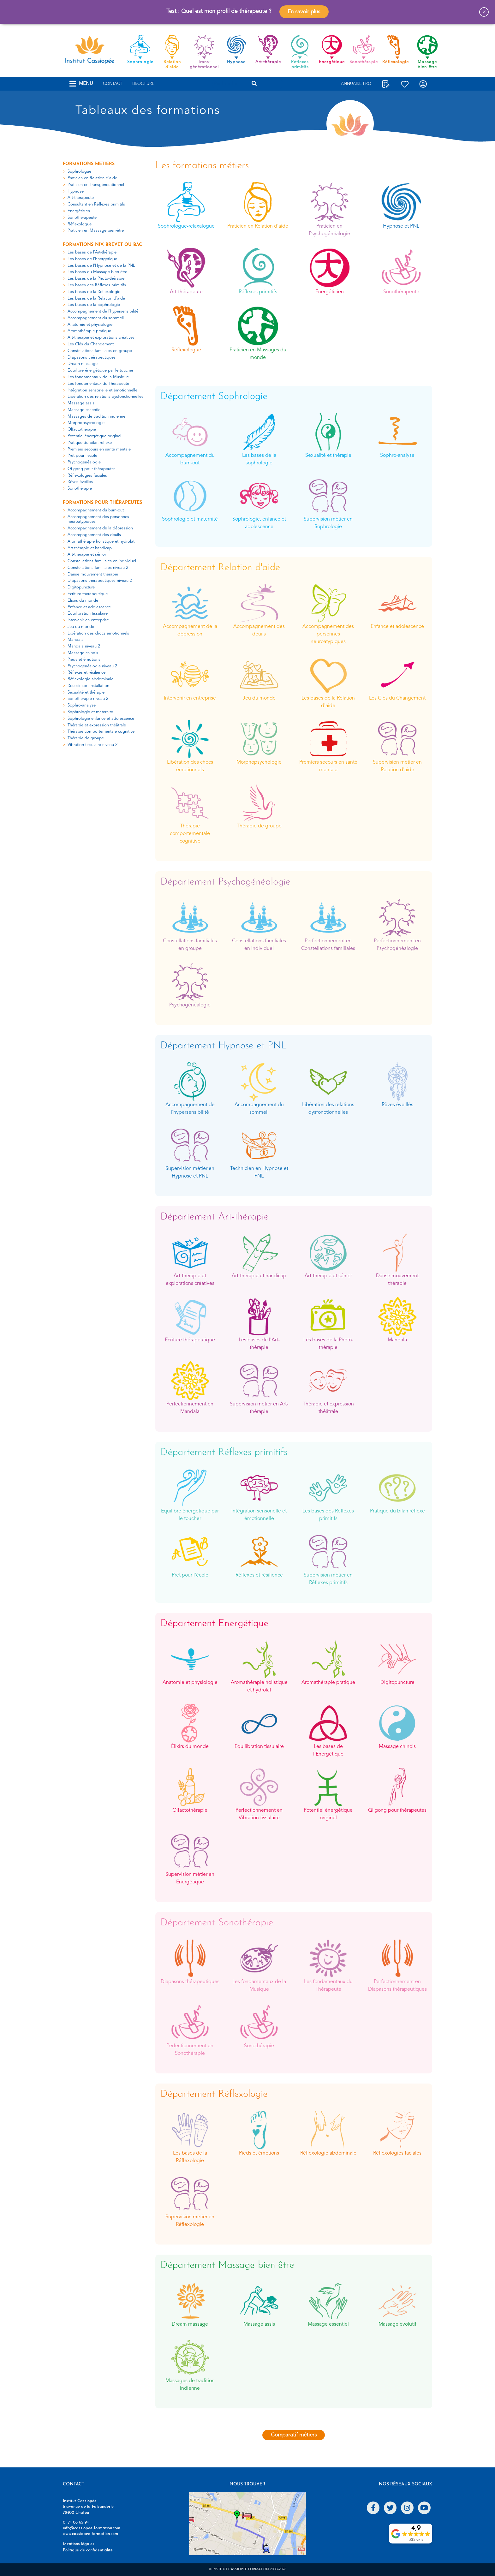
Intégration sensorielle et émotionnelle (102, 390)
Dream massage (83, 364)
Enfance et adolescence (89, 607)
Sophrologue (79, 172)
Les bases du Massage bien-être (97, 272)
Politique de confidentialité (88, 2550)
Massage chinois (83, 653)
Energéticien (79, 211)
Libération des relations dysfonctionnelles (105, 397)
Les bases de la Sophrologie (94, 305)
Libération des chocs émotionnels (98, 633)
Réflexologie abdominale (90, 679)
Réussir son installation (88, 686)
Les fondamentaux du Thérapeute (98, 384)
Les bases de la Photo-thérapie (96, 279)
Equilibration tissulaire (88, 613)
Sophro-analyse (82, 705)
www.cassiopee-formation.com (90, 2534)
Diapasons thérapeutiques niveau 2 (100, 581)
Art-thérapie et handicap (90, 548)
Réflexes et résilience (86, 673)
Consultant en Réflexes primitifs (96, 204)
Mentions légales (78, 2544)
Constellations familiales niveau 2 (98, 568)
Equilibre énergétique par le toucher (100, 370)
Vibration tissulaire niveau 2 (92, 745)
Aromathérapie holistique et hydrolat (101, 542)
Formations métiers (89, 164)
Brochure (143, 84)
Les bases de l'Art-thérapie (92, 252)
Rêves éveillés (80, 482)
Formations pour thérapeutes (102, 502)
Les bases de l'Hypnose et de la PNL (101, 266)
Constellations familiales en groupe (100, 351)
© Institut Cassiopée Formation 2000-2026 (247, 2569)
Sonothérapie (80, 488)
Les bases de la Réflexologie (94, 292)
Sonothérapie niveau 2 (88, 699)
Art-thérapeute (81, 198)
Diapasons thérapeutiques (92, 357)
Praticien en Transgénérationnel (96, 185)
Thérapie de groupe (86, 738)
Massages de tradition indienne (96, 416)
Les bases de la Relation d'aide (96, 298)
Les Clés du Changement (91, 344)
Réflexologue (80, 224)
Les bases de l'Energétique (92, 259)
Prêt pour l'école (82, 456)
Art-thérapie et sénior (87, 554)
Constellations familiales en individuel (102, 561)
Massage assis (81, 403)
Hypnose (76, 191)
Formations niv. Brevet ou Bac (102, 244)
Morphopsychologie (86, 423)
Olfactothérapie (82, 429)
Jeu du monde (81, 627)
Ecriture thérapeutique (88, 594)
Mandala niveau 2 (84, 646)
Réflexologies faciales (87, 476)
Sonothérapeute (82, 218)
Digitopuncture (81, 587)
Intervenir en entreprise (88, 620)
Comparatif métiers (294, 2435)
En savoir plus (304, 12)
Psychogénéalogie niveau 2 (92, 666)
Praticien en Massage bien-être (96, 231)
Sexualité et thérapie (86, 692)
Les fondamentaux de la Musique (98, 377)
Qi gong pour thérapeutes (92, 469)
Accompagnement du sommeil (96, 318)
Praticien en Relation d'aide (92, 178)
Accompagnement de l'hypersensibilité (103, 311)
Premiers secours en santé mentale (99, 449)
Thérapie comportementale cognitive (101, 732)
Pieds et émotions (84, 660)
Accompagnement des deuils (94, 535)
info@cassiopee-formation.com (91, 2528)
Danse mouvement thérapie (93, 574)
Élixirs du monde (83, 601)
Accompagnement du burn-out (96, 510)
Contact (112, 84)
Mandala (76, 640)
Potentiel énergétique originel (94, 436)
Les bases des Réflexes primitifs (97, 285)
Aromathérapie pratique (89, 331)
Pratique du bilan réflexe (90, 443)
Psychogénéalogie (84, 462)
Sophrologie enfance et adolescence (101, 719)
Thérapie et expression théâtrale (97, 725)
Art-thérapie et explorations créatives (101, 338)
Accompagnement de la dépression (100, 528)
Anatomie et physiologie (90, 325)
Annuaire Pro (356, 84)
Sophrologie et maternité (90, 712)
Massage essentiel (84, 410)
